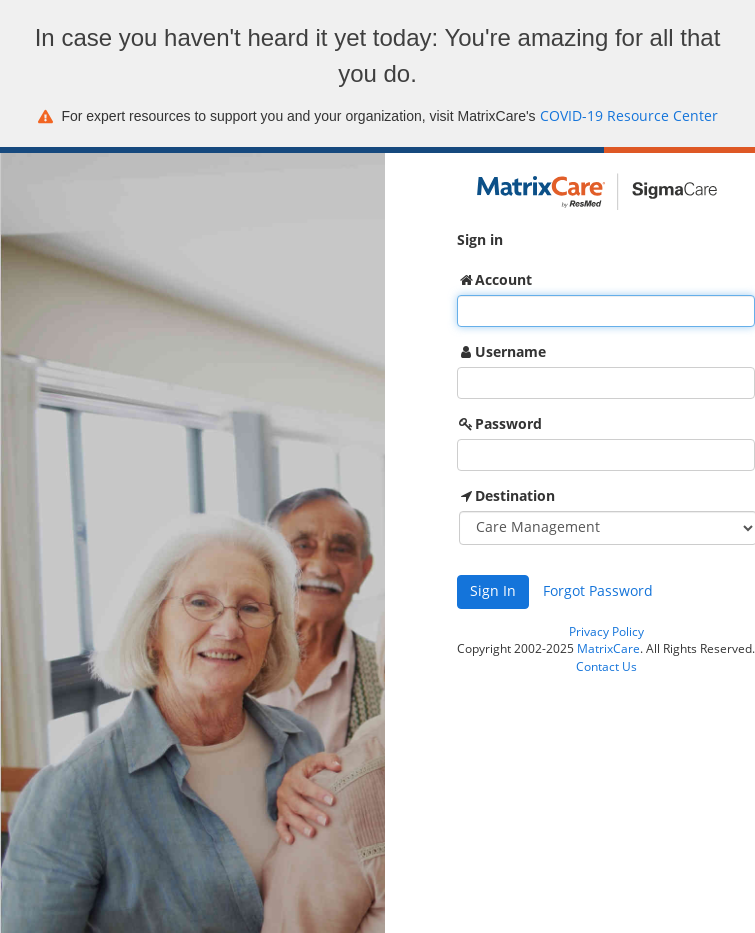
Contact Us (606, 667)
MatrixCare (608, 649)
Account (503, 279)
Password (508, 423)
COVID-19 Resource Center (629, 116)
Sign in (480, 239)
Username (510, 351)
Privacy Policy (606, 632)
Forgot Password (598, 591)
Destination (515, 495)
